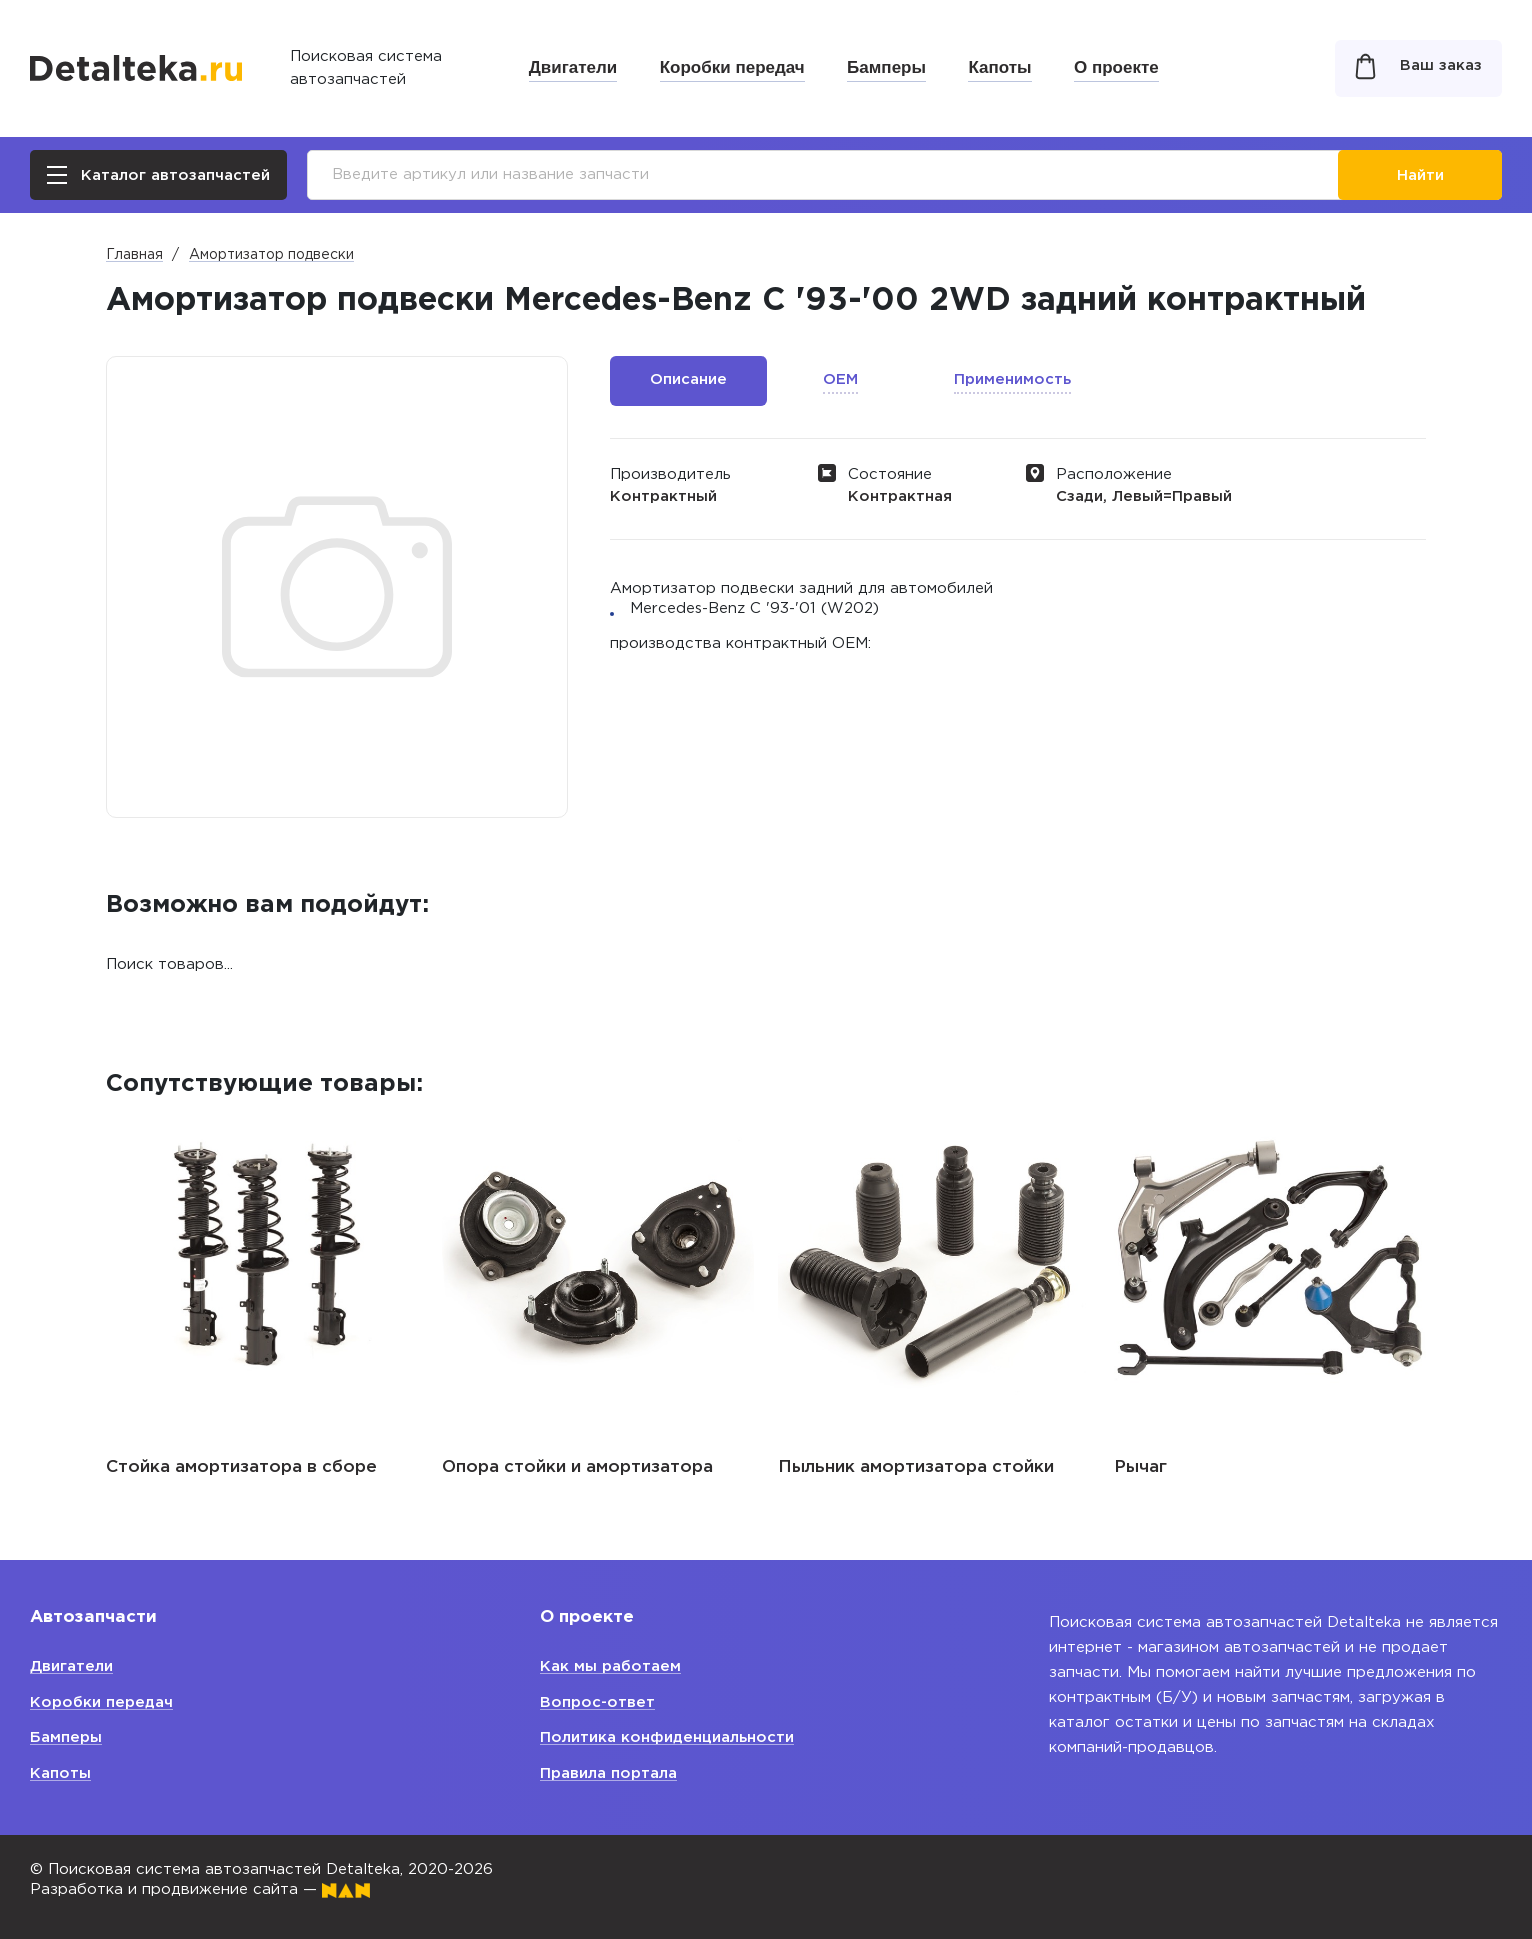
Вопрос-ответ (597, 1702)
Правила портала (608, 1773)
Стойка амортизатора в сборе (241, 1467)
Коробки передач (732, 67)
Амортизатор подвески (271, 255)
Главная (134, 255)
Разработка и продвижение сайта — (200, 1889)
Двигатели (573, 67)
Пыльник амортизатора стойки (916, 1467)
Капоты (999, 67)
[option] (262, 1290)
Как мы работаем (610, 1666)
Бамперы (886, 67)
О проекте (1116, 67)
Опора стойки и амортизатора (577, 1467)
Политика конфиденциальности (667, 1737)
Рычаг (1140, 1467)
